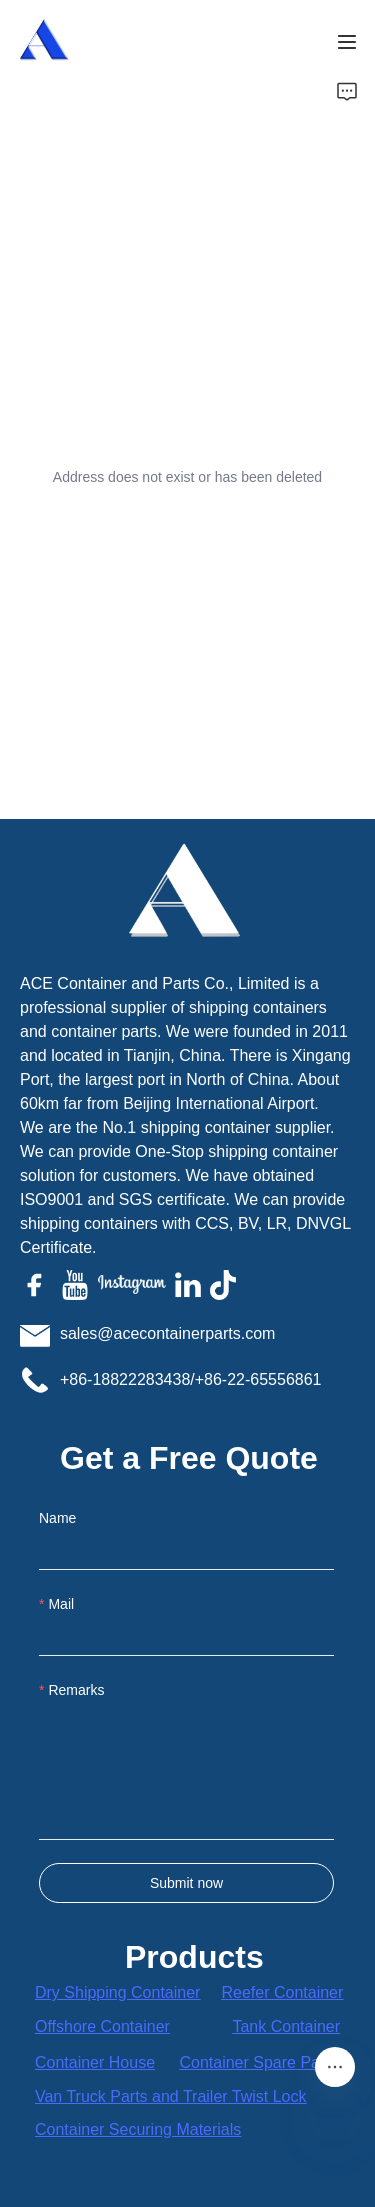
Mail (61, 1604)
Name (57, 1518)
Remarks (76, 1690)
